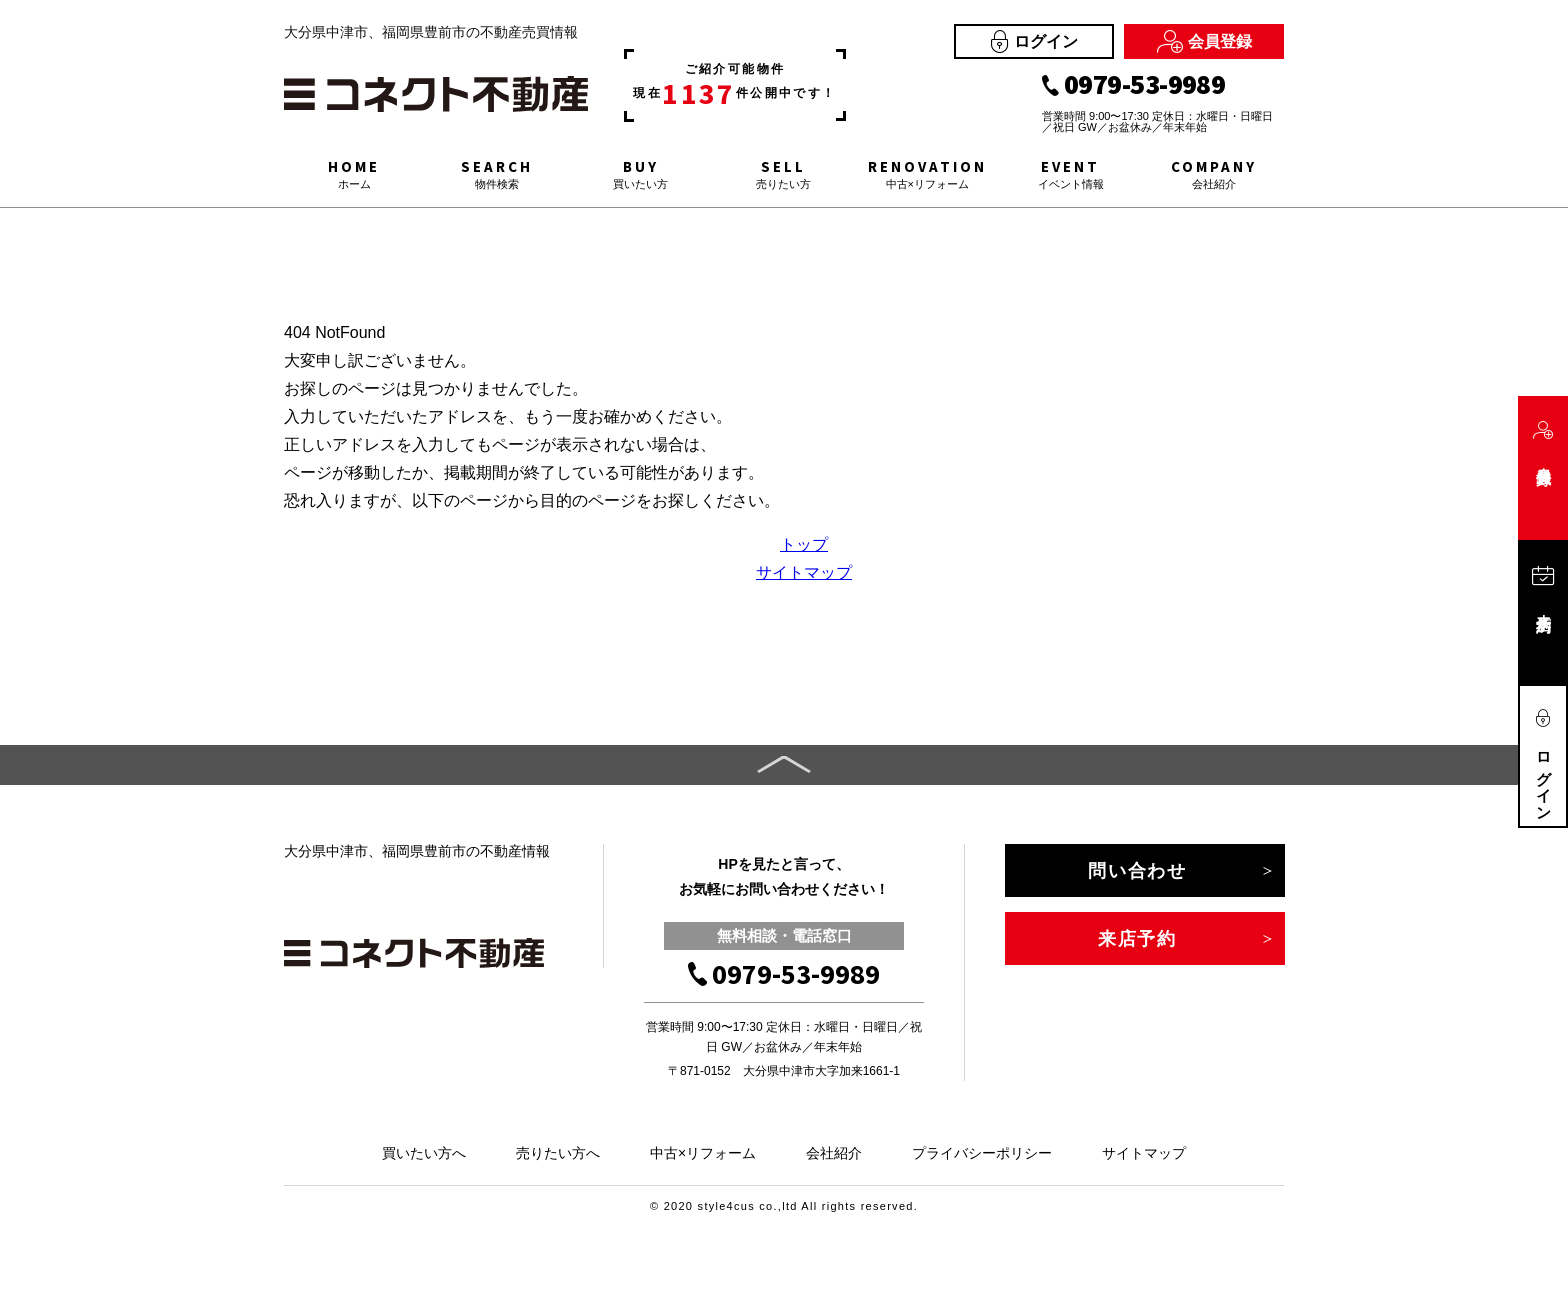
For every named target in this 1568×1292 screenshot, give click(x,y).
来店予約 (1137, 939)
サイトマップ (804, 572)
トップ (804, 544)
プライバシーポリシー (982, 1153)
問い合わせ (1137, 871)
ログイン (1034, 41)
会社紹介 (834, 1153)
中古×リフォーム (703, 1153)
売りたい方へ (558, 1153)
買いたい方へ (424, 1153)
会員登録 (1204, 41)
